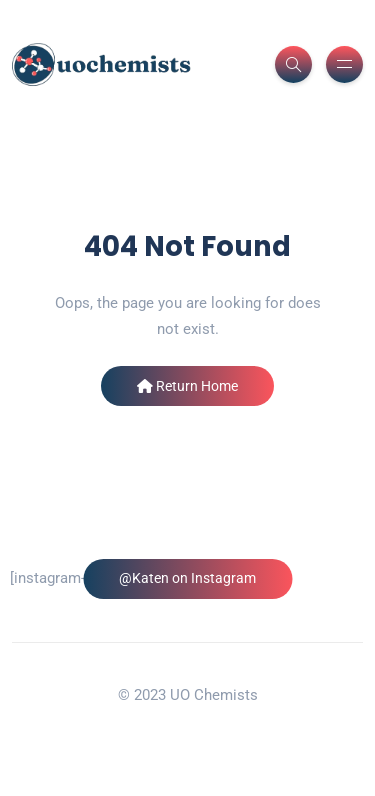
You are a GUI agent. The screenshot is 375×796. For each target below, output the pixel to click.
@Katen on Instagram (187, 578)
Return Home (187, 386)
